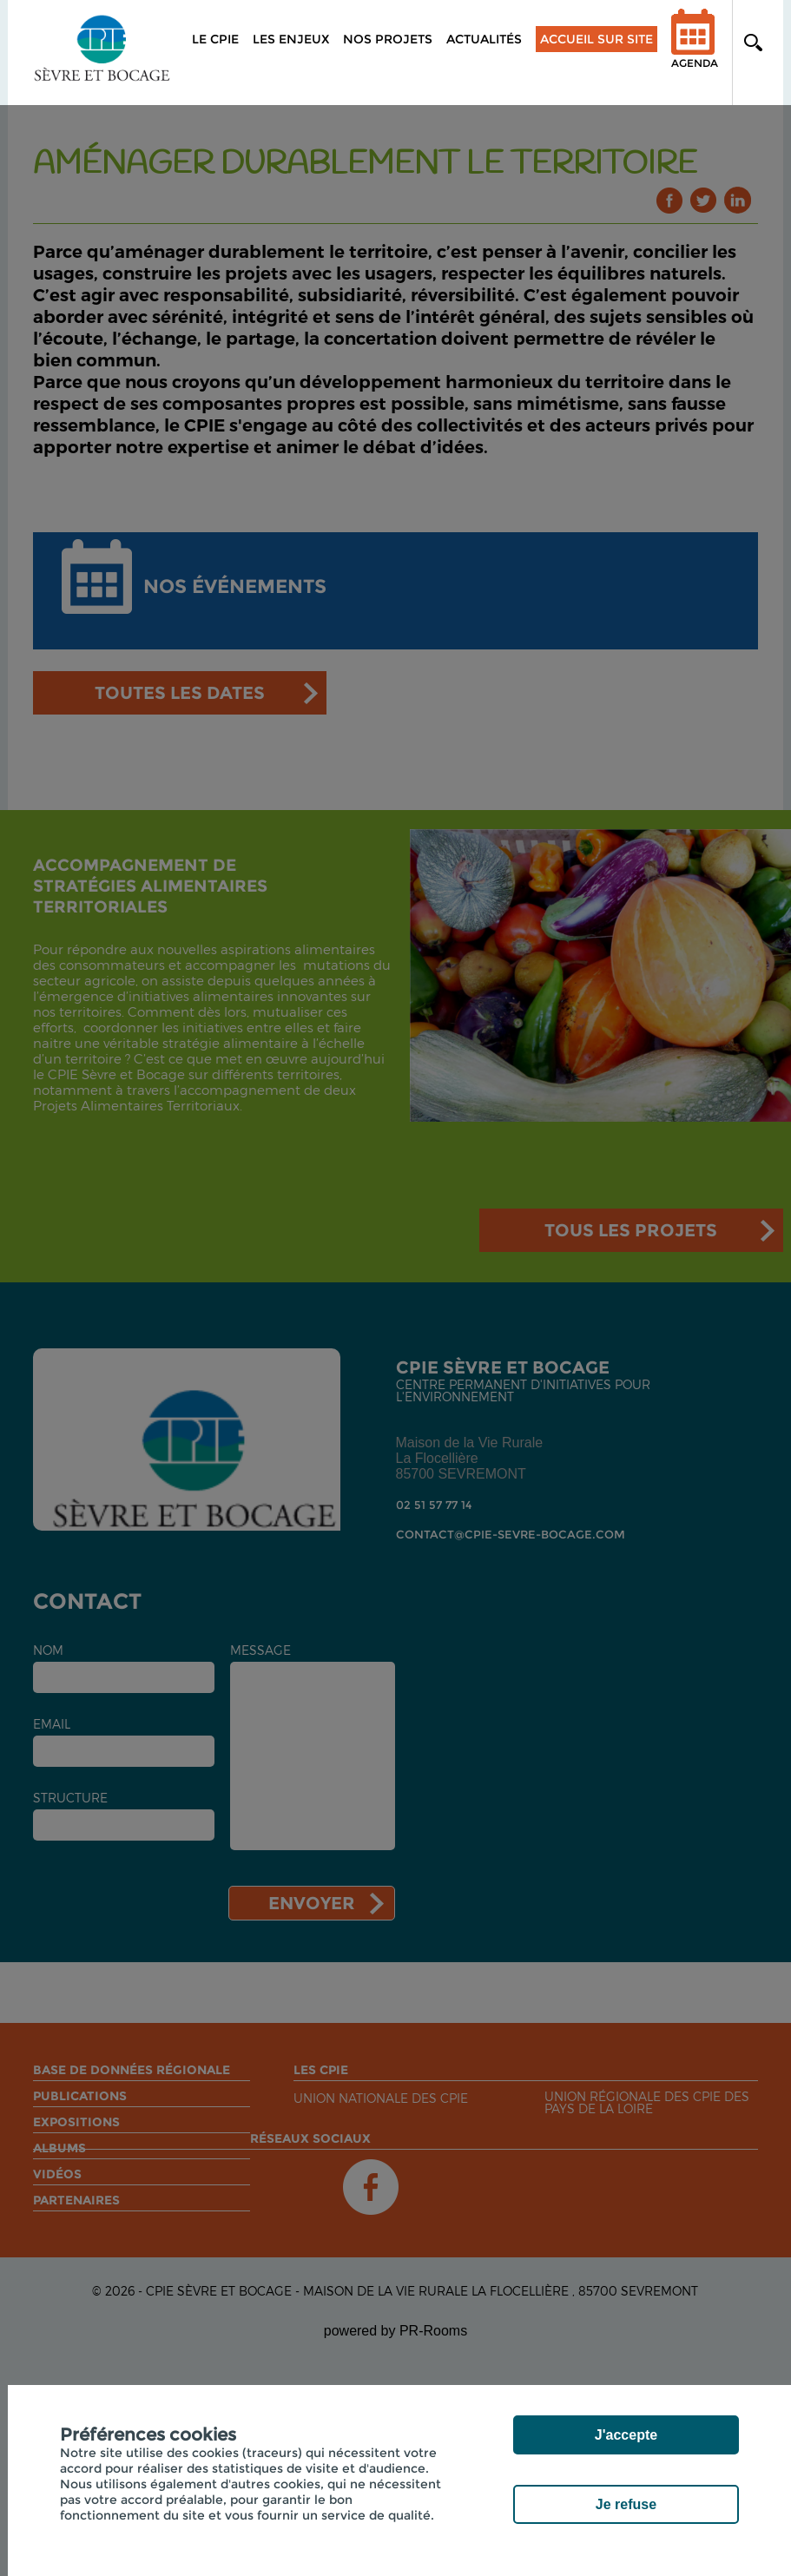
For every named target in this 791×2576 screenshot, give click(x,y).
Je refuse (626, 2504)
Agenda (694, 49)
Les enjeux (291, 39)
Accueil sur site (596, 39)
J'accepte (626, 2435)
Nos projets (387, 39)
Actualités (484, 39)
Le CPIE (215, 39)
